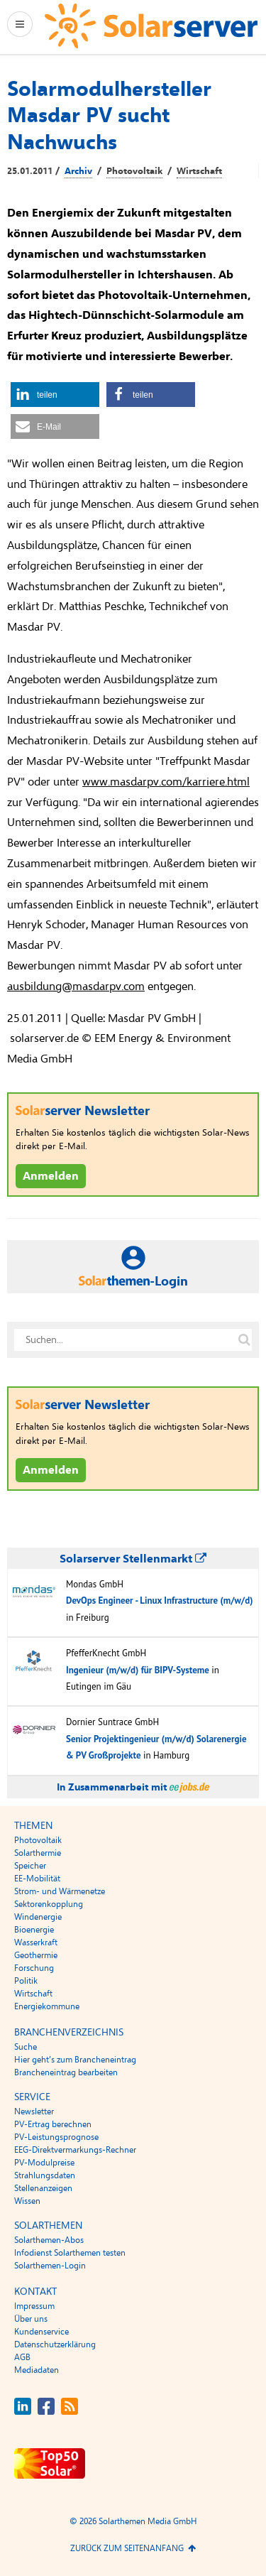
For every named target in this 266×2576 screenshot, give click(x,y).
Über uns (31, 2319)
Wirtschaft (199, 171)
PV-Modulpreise (44, 2162)
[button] (55, 394)
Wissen (27, 2201)
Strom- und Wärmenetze (59, 1891)
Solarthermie (37, 1853)
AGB (22, 2357)
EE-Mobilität (37, 1878)
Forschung (34, 1968)
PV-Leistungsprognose (56, 2137)
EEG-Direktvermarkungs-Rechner (75, 2150)
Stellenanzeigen (43, 2188)
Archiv (78, 171)
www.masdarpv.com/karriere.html (166, 782)
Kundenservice (41, 2331)
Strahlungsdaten (44, 2175)
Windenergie (38, 1917)
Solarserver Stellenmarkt (133, 1559)
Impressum (34, 2306)
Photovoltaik (134, 171)
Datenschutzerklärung (55, 2344)
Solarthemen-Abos (49, 2240)
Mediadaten (36, 2370)
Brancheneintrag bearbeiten (66, 2072)
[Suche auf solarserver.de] (244, 1340)
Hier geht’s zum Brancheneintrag (75, 2059)
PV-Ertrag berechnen (53, 2124)
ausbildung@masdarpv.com (76, 986)
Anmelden (51, 1176)
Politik (26, 1981)
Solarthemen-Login (50, 2265)
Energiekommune (46, 2006)
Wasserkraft (35, 1942)
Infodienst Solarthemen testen (70, 2253)
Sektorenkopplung (48, 1904)
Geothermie (35, 1955)
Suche (25, 2047)
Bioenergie (34, 1929)
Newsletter (34, 2111)
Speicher (30, 1865)
